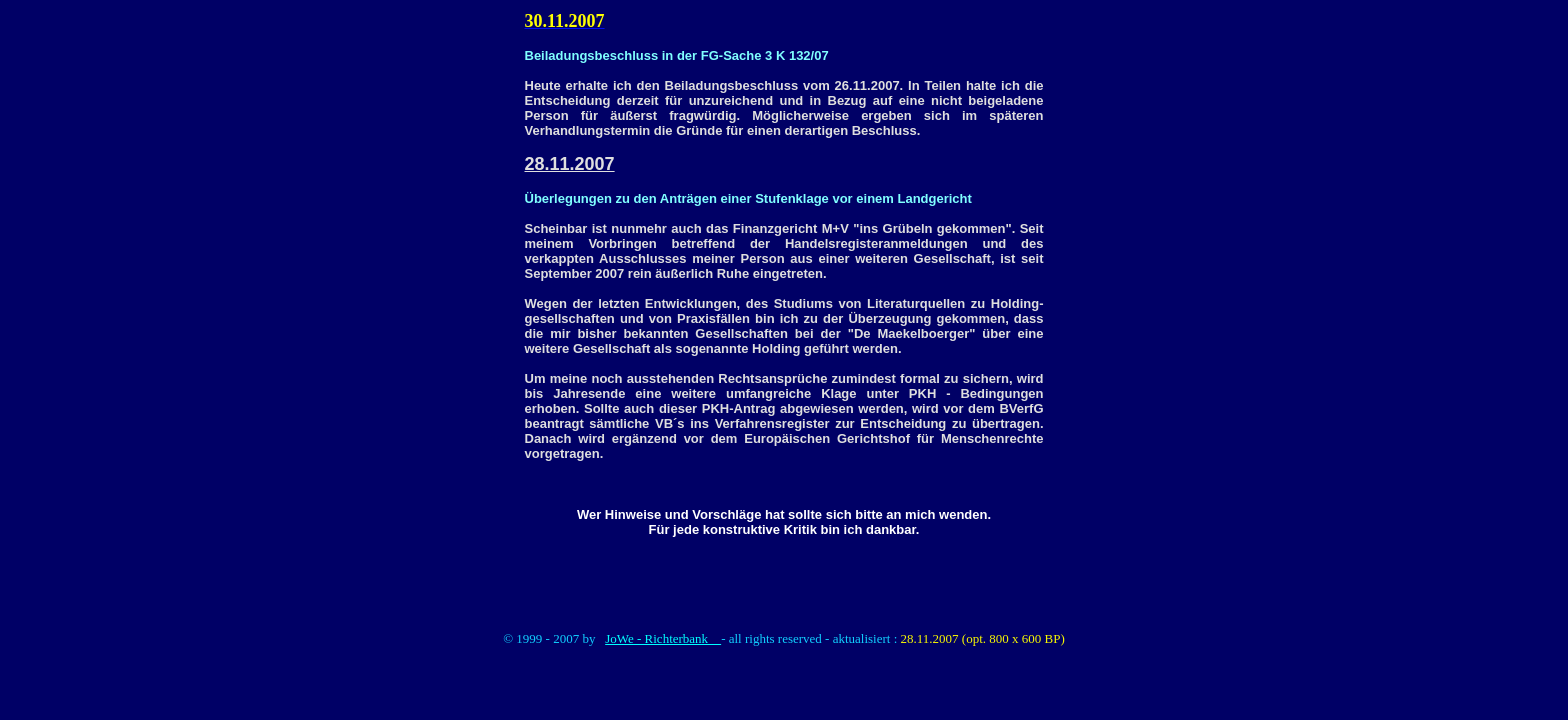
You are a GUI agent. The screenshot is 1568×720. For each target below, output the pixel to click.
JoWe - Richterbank (663, 638)
